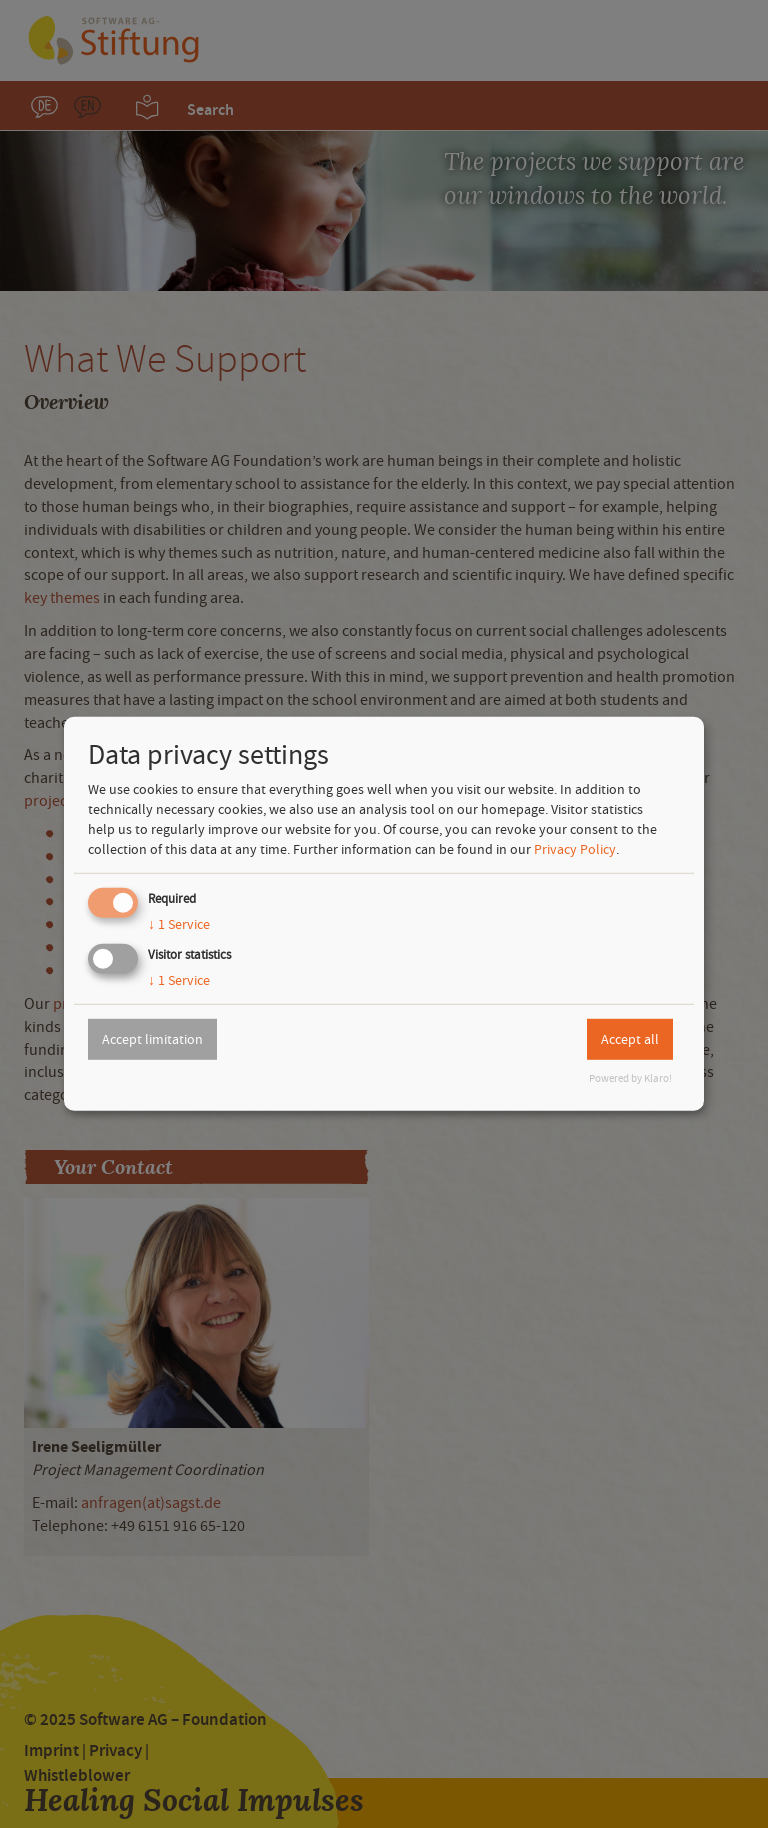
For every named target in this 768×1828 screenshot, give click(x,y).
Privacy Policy (575, 849)
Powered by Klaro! (630, 1078)
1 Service (179, 924)
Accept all (630, 1039)
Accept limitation (152, 1039)
